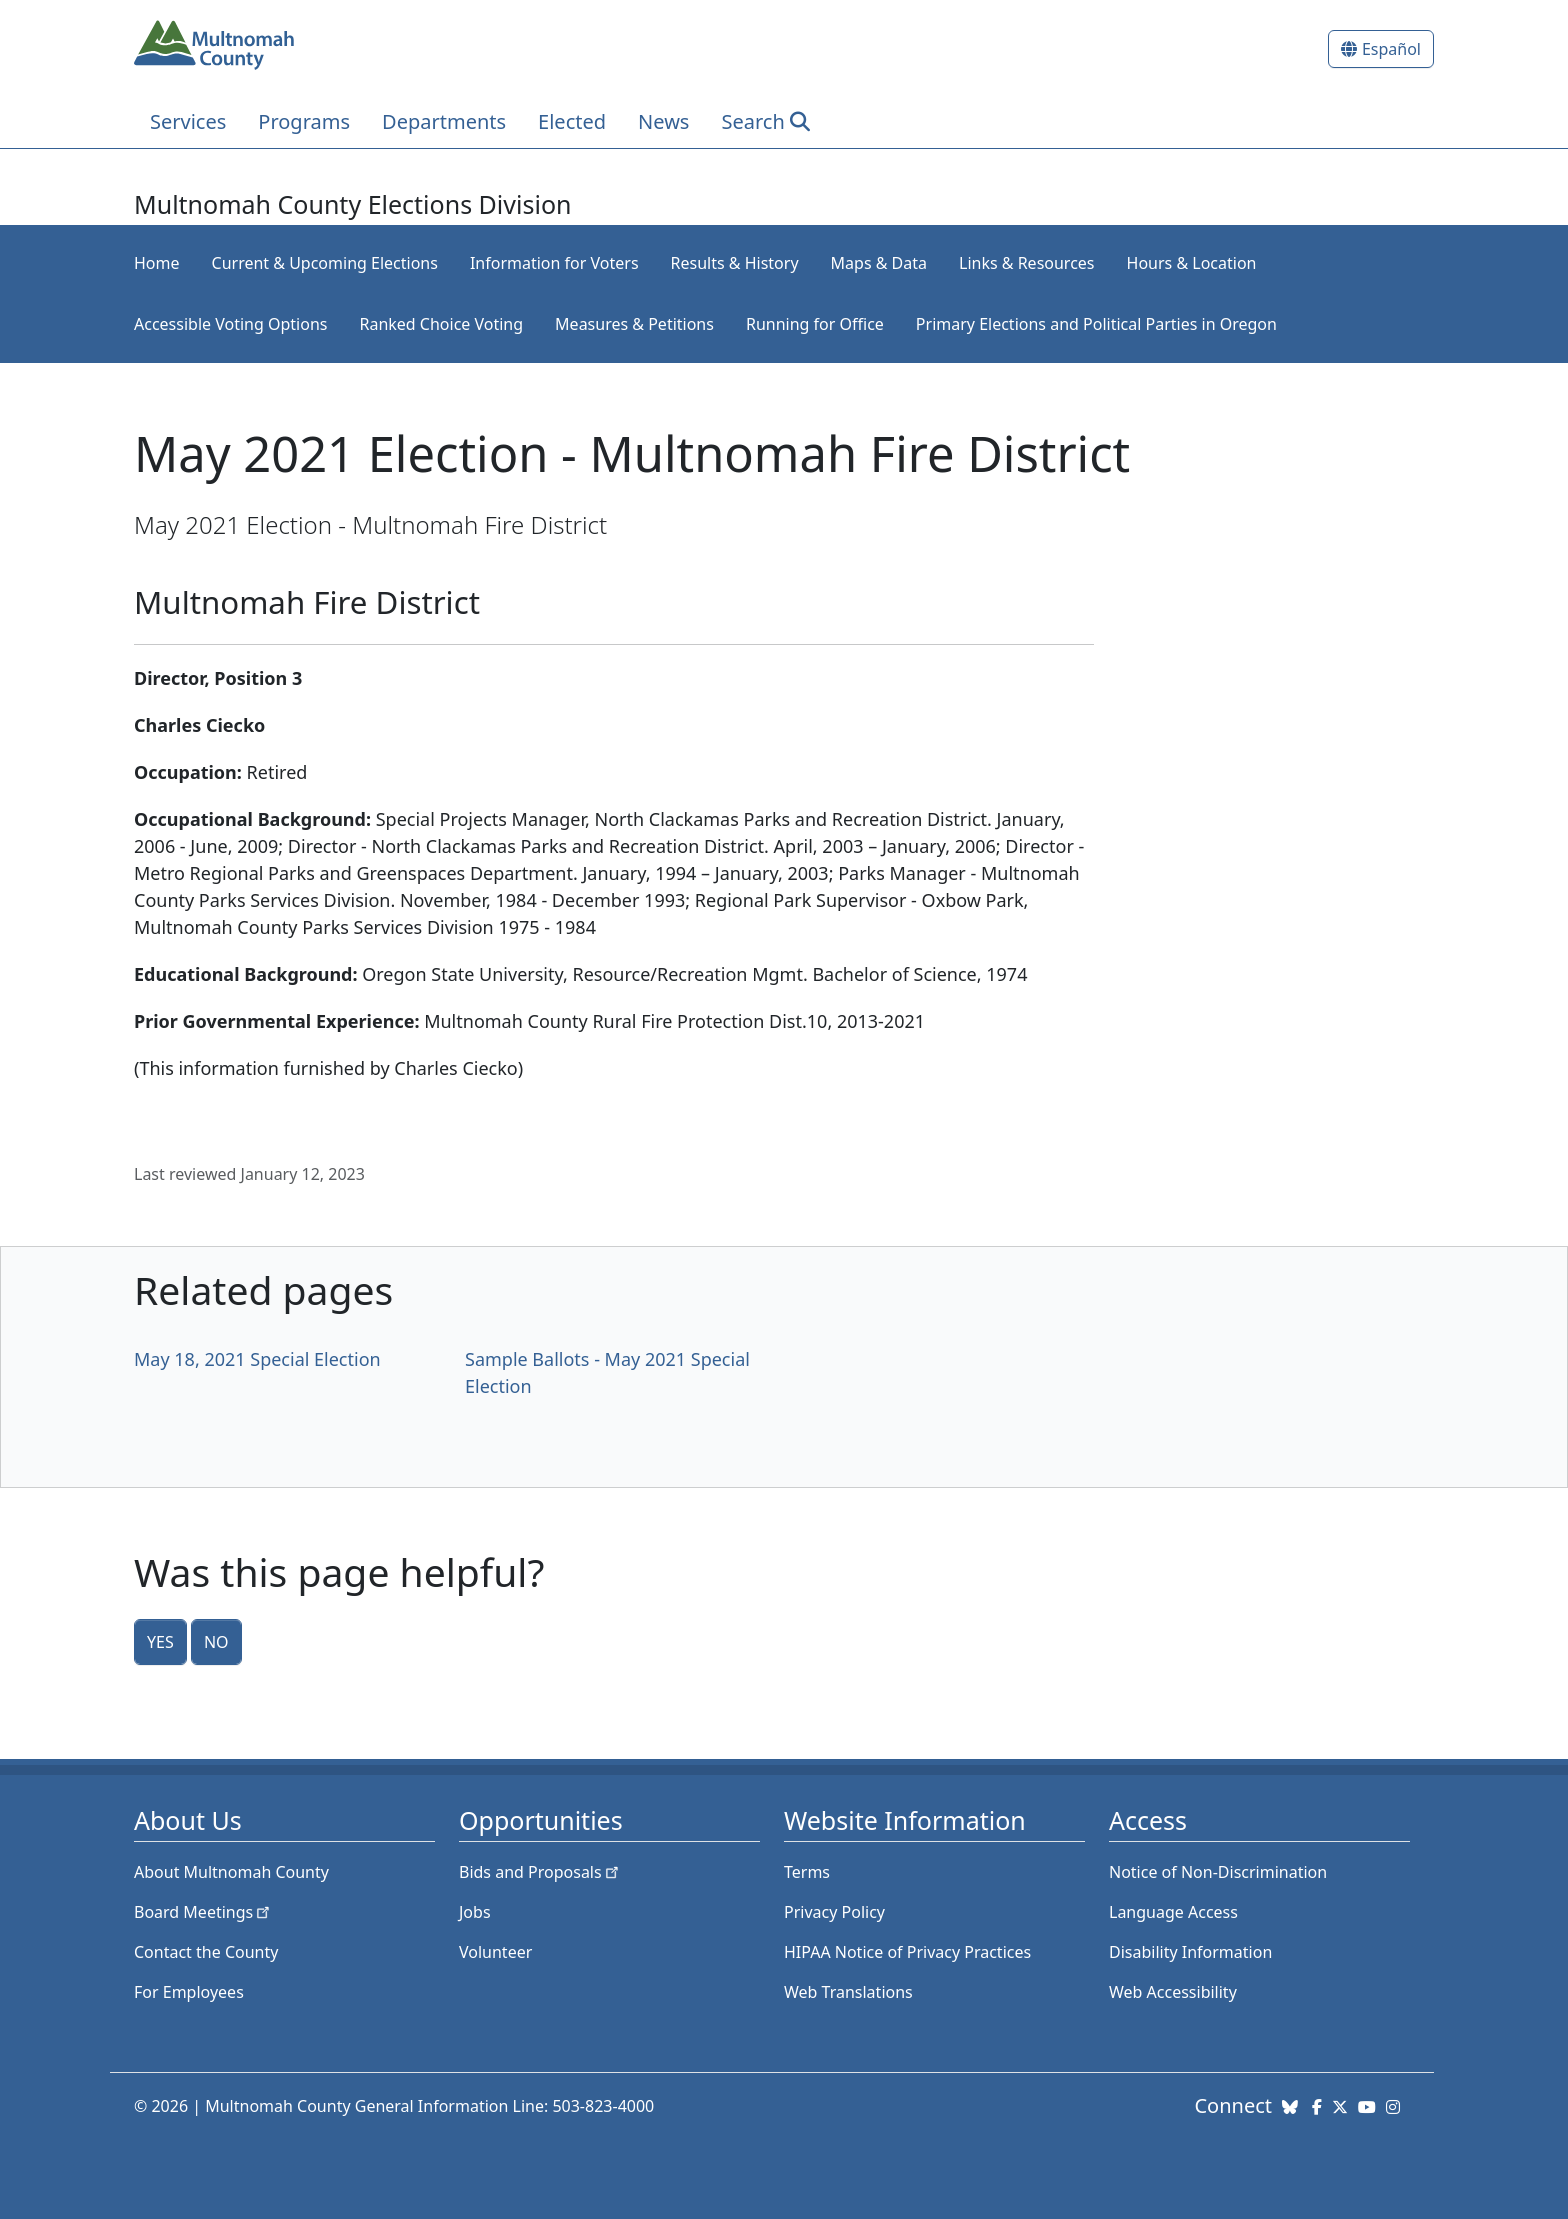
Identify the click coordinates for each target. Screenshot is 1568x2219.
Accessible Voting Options (230, 324)
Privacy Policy (834, 1912)
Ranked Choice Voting (441, 324)
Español (1391, 49)
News (663, 121)
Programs (304, 121)
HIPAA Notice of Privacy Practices (907, 1952)
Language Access (1173, 1912)
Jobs (475, 1912)
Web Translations (848, 1992)
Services (188, 121)
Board (203, 1912)
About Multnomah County (231, 1872)
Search (752, 121)
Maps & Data (879, 263)
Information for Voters (554, 263)
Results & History (735, 263)
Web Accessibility (1173, 1992)
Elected (572, 121)
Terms (807, 1872)
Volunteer (495, 1952)
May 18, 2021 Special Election (257, 1359)
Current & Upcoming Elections (325, 263)
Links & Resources (1027, 263)
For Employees (189, 1992)
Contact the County (206, 1952)
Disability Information (1190, 1952)
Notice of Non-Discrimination (1218, 1872)
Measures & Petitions (634, 324)
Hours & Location (1192, 263)
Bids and (540, 1872)
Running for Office (815, 324)
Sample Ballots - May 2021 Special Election (607, 1372)
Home (157, 263)
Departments (444, 121)
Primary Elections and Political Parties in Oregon (1096, 324)
